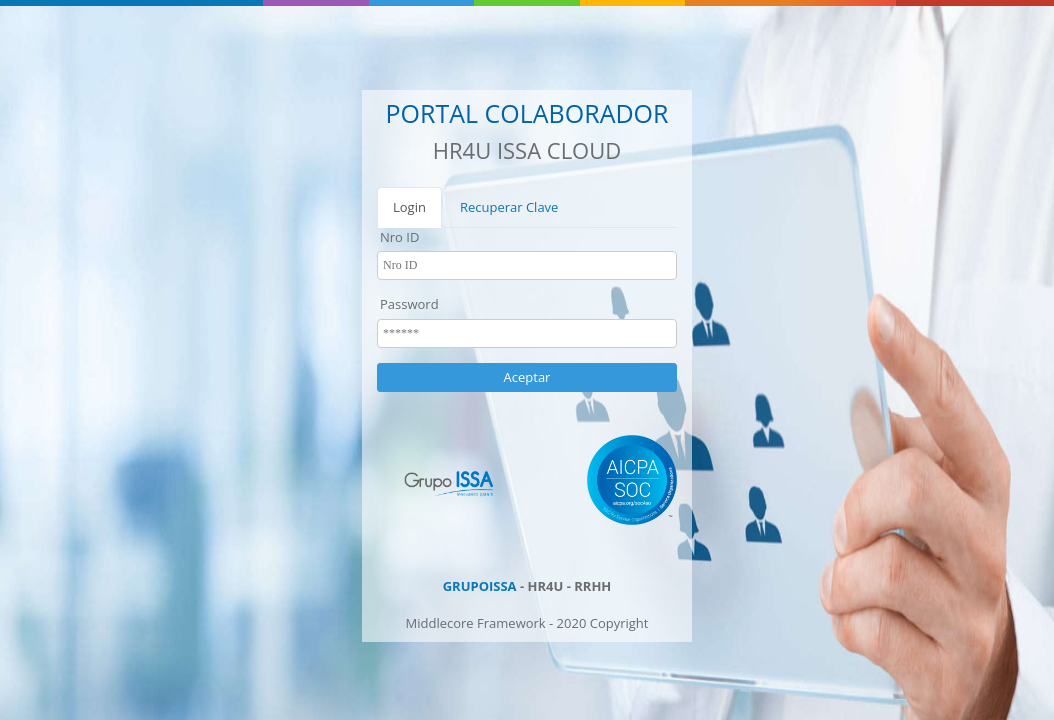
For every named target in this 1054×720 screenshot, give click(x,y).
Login (409, 207)
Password (409, 304)
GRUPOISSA (480, 586)
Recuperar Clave (509, 207)
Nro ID (399, 237)
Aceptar (527, 377)
